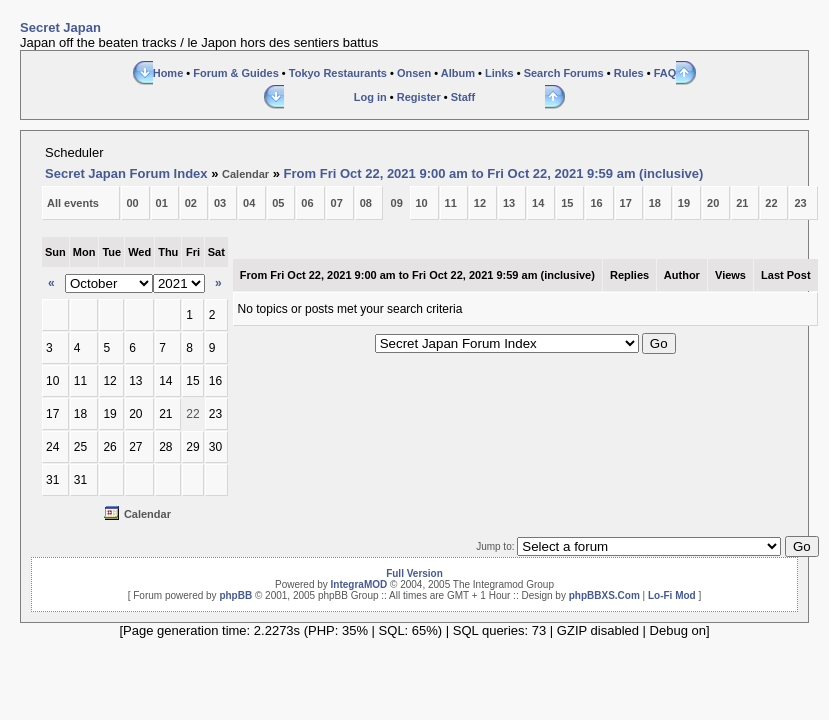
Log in (370, 97)
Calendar (245, 174)
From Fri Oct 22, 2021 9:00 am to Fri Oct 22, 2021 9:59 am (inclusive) (494, 173)
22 (771, 203)
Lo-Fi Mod (672, 595)
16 (596, 203)
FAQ (665, 73)
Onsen (414, 73)
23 (800, 203)
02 (191, 203)
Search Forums (564, 73)
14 (538, 203)
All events (73, 203)
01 (162, 203)
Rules (629, 73)
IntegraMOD (359, 584)
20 (713, 203)
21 (742, 203)
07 (337, 203)
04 (249, 203)
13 (509, 203)
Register (419, 97)
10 (421, 203)
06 (307, 203)
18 (655, 203)
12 (480, 203)
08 (366, 203)
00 (132, 203)
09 (397, 203)
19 (684, 203)
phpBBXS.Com (604, 595)
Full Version (414, 573)
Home (168, 73)
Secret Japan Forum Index (126, 173)
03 (220, 203)
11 (451, 203)
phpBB (235, 595)
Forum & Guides (236, 73)
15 (567, 203)
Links (499, 73)
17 (626, 203)
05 (278, 203)
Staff (463, 97)
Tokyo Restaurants (338, 73)
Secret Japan (60, 27)
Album (458, 73)
